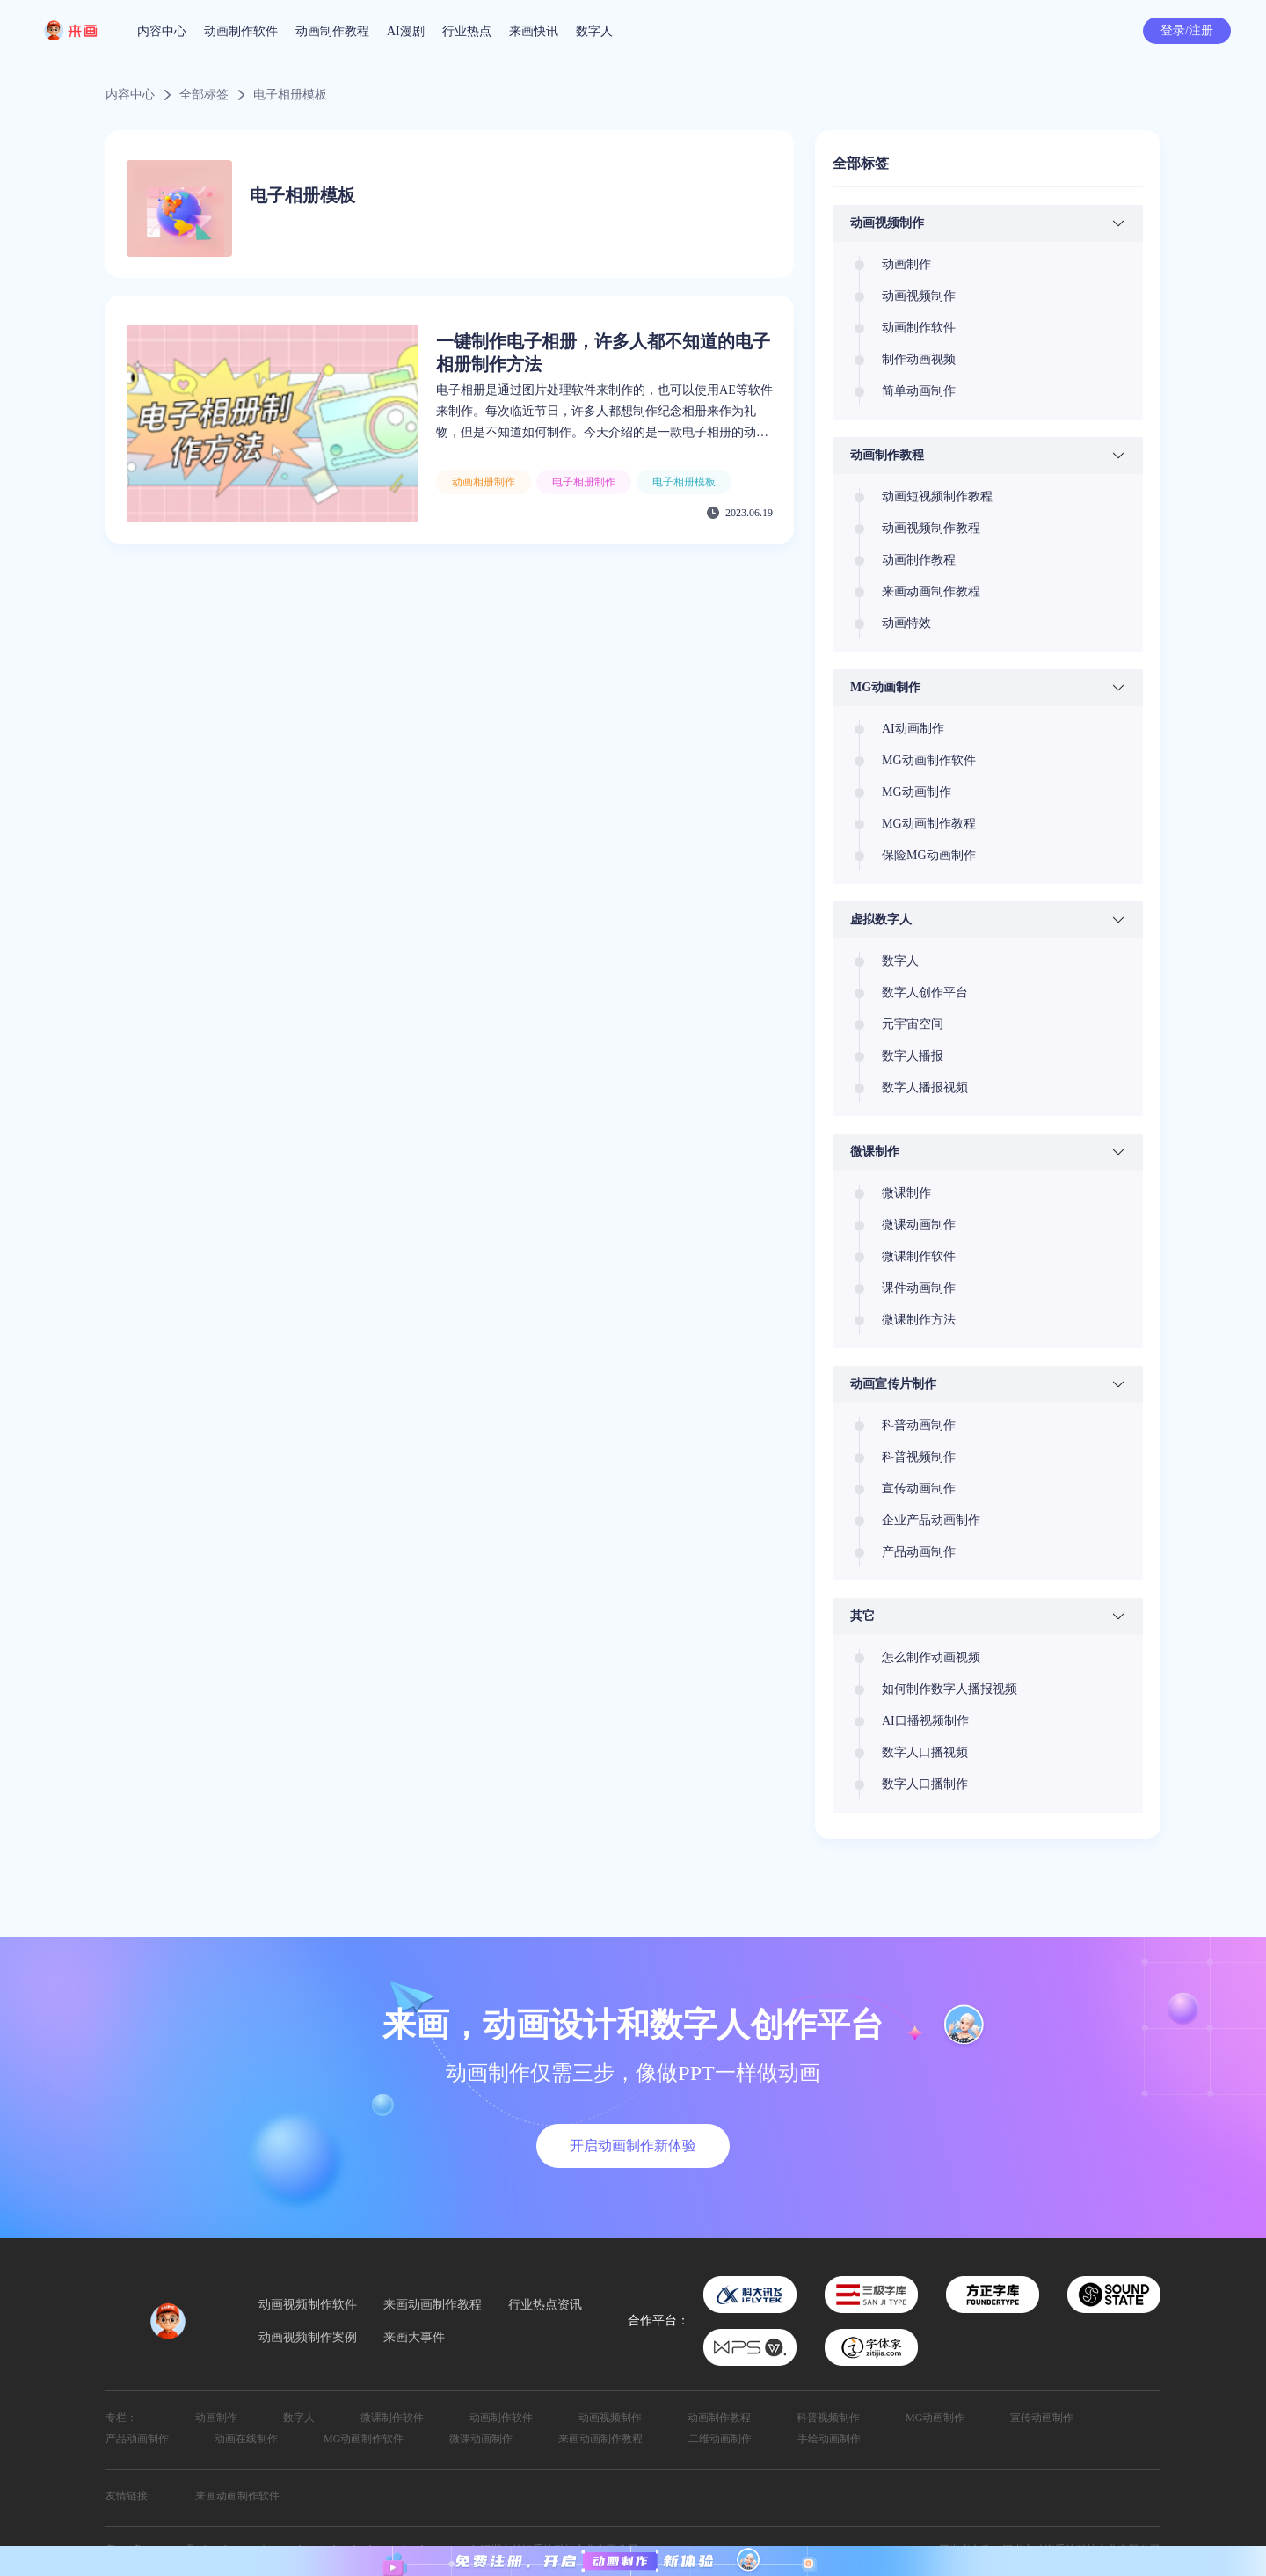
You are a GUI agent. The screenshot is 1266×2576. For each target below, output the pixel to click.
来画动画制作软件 (237, 2496)
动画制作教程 (332, 31)
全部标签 (204, 95)
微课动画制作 (481, 2439)
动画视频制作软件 (307, 2305)
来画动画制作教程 (432, 2305)
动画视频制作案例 (307, 2338)
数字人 (594, 31)
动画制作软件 (241, 31)
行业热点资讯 (545, 2305)
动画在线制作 (246, 2439)
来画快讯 (533, 31)
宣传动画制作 (1041, 2418)
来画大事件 (414, 2338)
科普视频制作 (828, 2418)
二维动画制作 (720, 2439)
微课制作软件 (392, 2418)
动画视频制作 (610, 2418)
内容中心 (161, 31)
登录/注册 (1186, 30)
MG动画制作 (935, 2418)
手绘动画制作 (829, 2439)
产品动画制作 (137, 2439)
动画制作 (216, 2418)
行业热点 (466, 31)
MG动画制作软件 (364, 2439)
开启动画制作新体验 (633, 2145)
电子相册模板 (290, 95)
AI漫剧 (406, 31)
